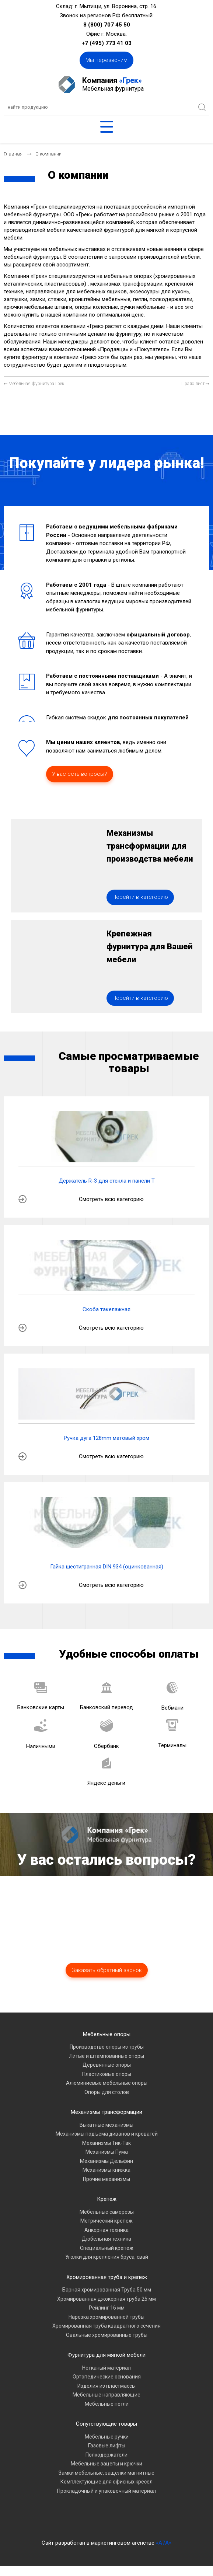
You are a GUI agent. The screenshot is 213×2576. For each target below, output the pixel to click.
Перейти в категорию (140, 902)
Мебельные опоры (106, 2044)
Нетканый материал (106, 2378)
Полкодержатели (106, 2465)
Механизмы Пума (106, 2162)
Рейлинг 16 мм (107, 2318)
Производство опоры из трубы (107, 2057)
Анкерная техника (106, 2240)
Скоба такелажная (106, 1319)
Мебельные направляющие (106, 2405)
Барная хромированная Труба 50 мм (106, 2300)
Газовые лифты (106, 2456)
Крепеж (106, 2209)
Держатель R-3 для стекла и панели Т (107, 1191)
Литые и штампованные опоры (106, 2066)
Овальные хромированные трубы (106, 2345)
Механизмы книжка (106, 2180)
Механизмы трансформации (106, 2122)
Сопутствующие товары (106, 2434)
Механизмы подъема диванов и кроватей (107, 2144)
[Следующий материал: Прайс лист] (195, 384)
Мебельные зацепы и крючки (106, 2474)
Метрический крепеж (106, 2231)
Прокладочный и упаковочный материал (106, 2501)
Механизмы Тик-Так (106, 2153)
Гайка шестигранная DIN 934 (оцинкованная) (106, 1577)
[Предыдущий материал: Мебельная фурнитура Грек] (34, 384)
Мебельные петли (107, 2414)
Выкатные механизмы (106, 2135)
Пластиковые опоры (106, 2084)
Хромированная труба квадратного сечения (106, 2336)
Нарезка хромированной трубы (106, 2327)
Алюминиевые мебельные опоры (106, 2093)
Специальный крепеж (106, 2258)
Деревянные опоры (107, 2075)
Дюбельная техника (106, 2249)
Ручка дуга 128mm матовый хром (106, 1448)
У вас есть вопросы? (79, 774)
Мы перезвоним (106, 60)
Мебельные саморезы (107, 2222)
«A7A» (163, 2553)
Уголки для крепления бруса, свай (106, 2267)
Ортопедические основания (107, 2387)
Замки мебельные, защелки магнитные (106, 2483)
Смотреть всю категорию (111, 1209)
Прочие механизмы (106, 2189)
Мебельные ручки (107, 2447)
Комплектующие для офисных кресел (106, 2492)
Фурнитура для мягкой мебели (106, 2365)
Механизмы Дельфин (106, 2171)
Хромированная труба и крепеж (106, 2287)
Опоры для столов (106, 2102)
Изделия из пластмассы (106, 2396)
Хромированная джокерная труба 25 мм (106, 2309)
